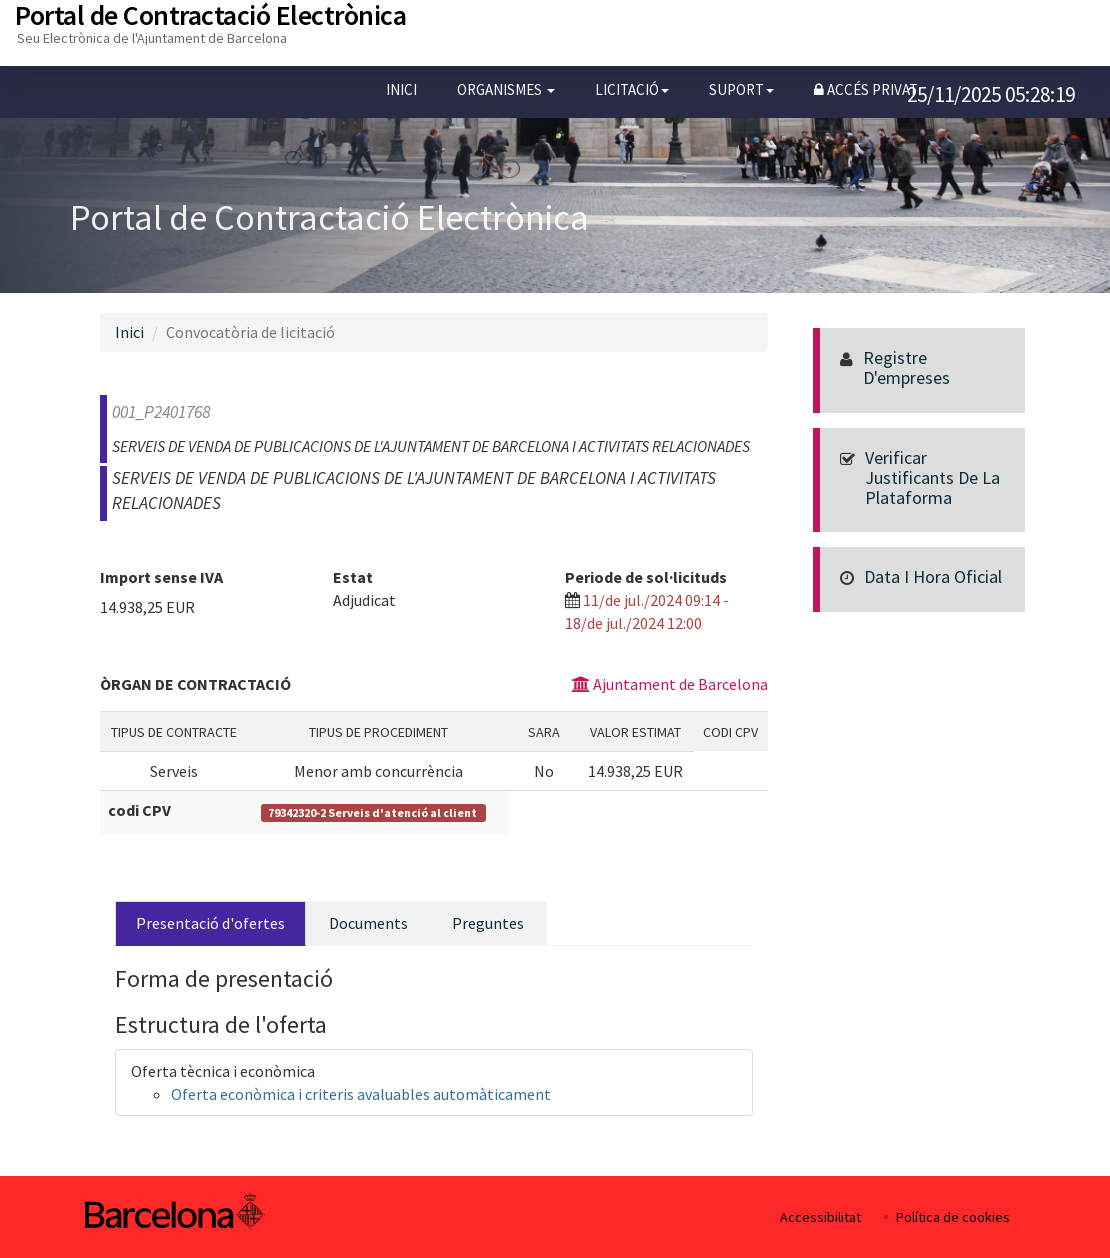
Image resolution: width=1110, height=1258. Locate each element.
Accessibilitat (820, 1217)
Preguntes (488, 923)
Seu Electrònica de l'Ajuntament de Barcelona (152, 38)
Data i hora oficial (933, 576)
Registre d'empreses (906, 367)
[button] (506, 90)
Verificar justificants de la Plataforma (932, 477)
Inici (401, 89)
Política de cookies (953, 1217)
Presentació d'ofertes (210, 923)
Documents (368, 923)
